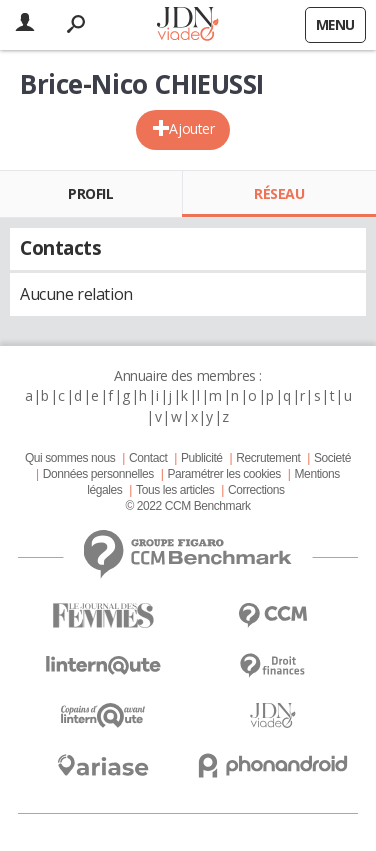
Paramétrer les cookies (223, 474)
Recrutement (268, 458)
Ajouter (191, 128)
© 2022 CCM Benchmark (187, 506)
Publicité (202, 458)
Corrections (256, 490)
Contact (148, 458)
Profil (90, 193)
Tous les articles (175, 490)
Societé (332, 458)
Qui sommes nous (70, 458)
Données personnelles (98, 474)
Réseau (279, 193)
